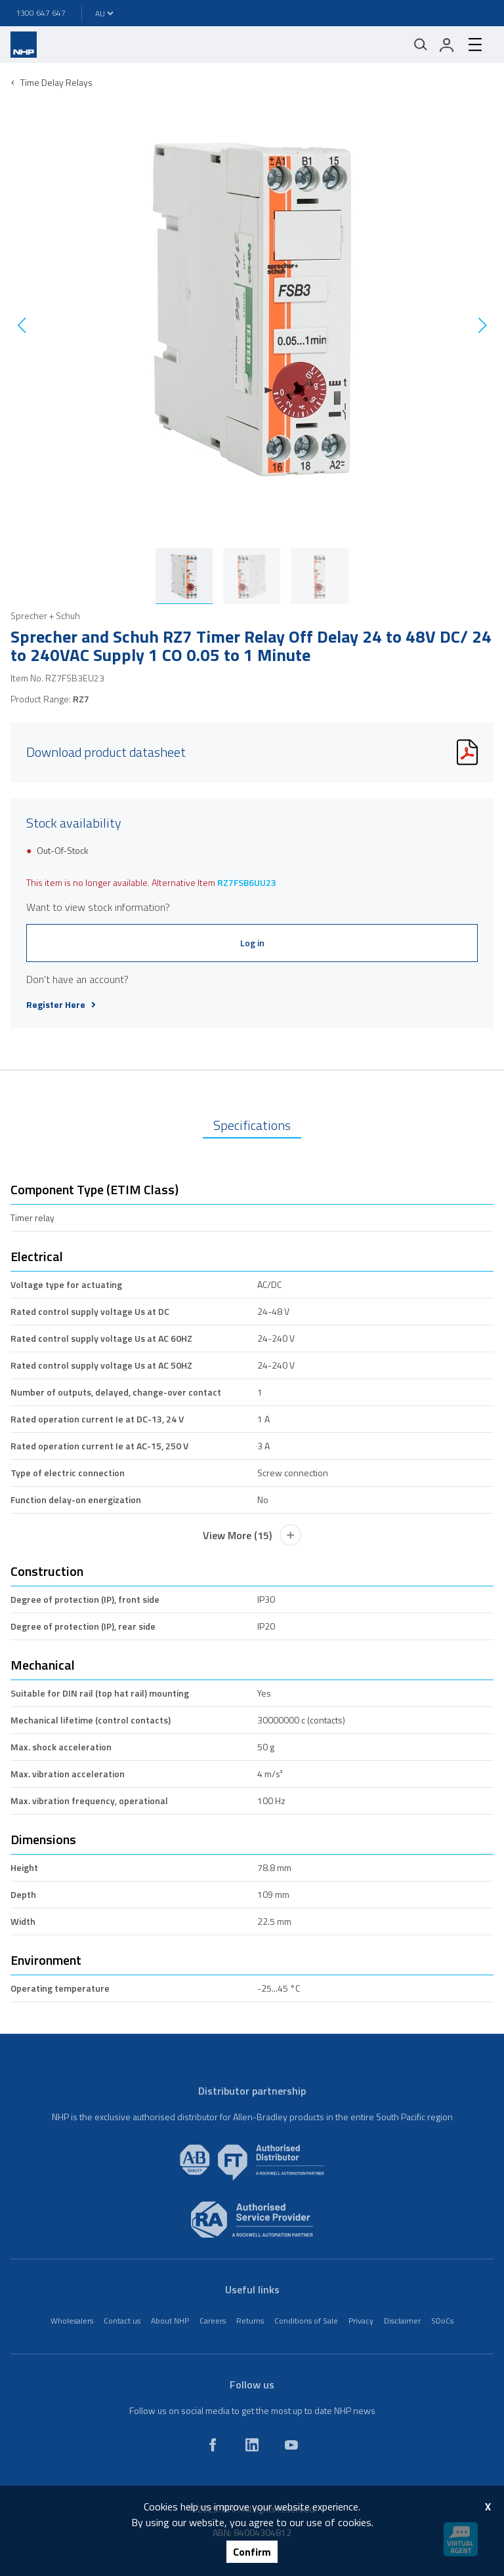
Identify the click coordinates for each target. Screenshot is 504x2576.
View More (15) (252, 1535)
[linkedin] (252, 2444)
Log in (252, 943)
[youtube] (291, 2444)
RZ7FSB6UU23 (246, 882)
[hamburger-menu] (475, 44)
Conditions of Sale (306, 2320)
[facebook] (212, 2444)
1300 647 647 (41, 13)
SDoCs (442, 2320)
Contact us (122, 2320)
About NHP (170, 2320)
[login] (447, 44)
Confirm (252, 2552)
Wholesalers (72, 2320)
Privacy (360, 2320)
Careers (213, 2320)
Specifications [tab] (252, 1125)
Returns (250, 2320)
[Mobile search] (420, 44)
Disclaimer (402, 2320)
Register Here (61, 1004)
